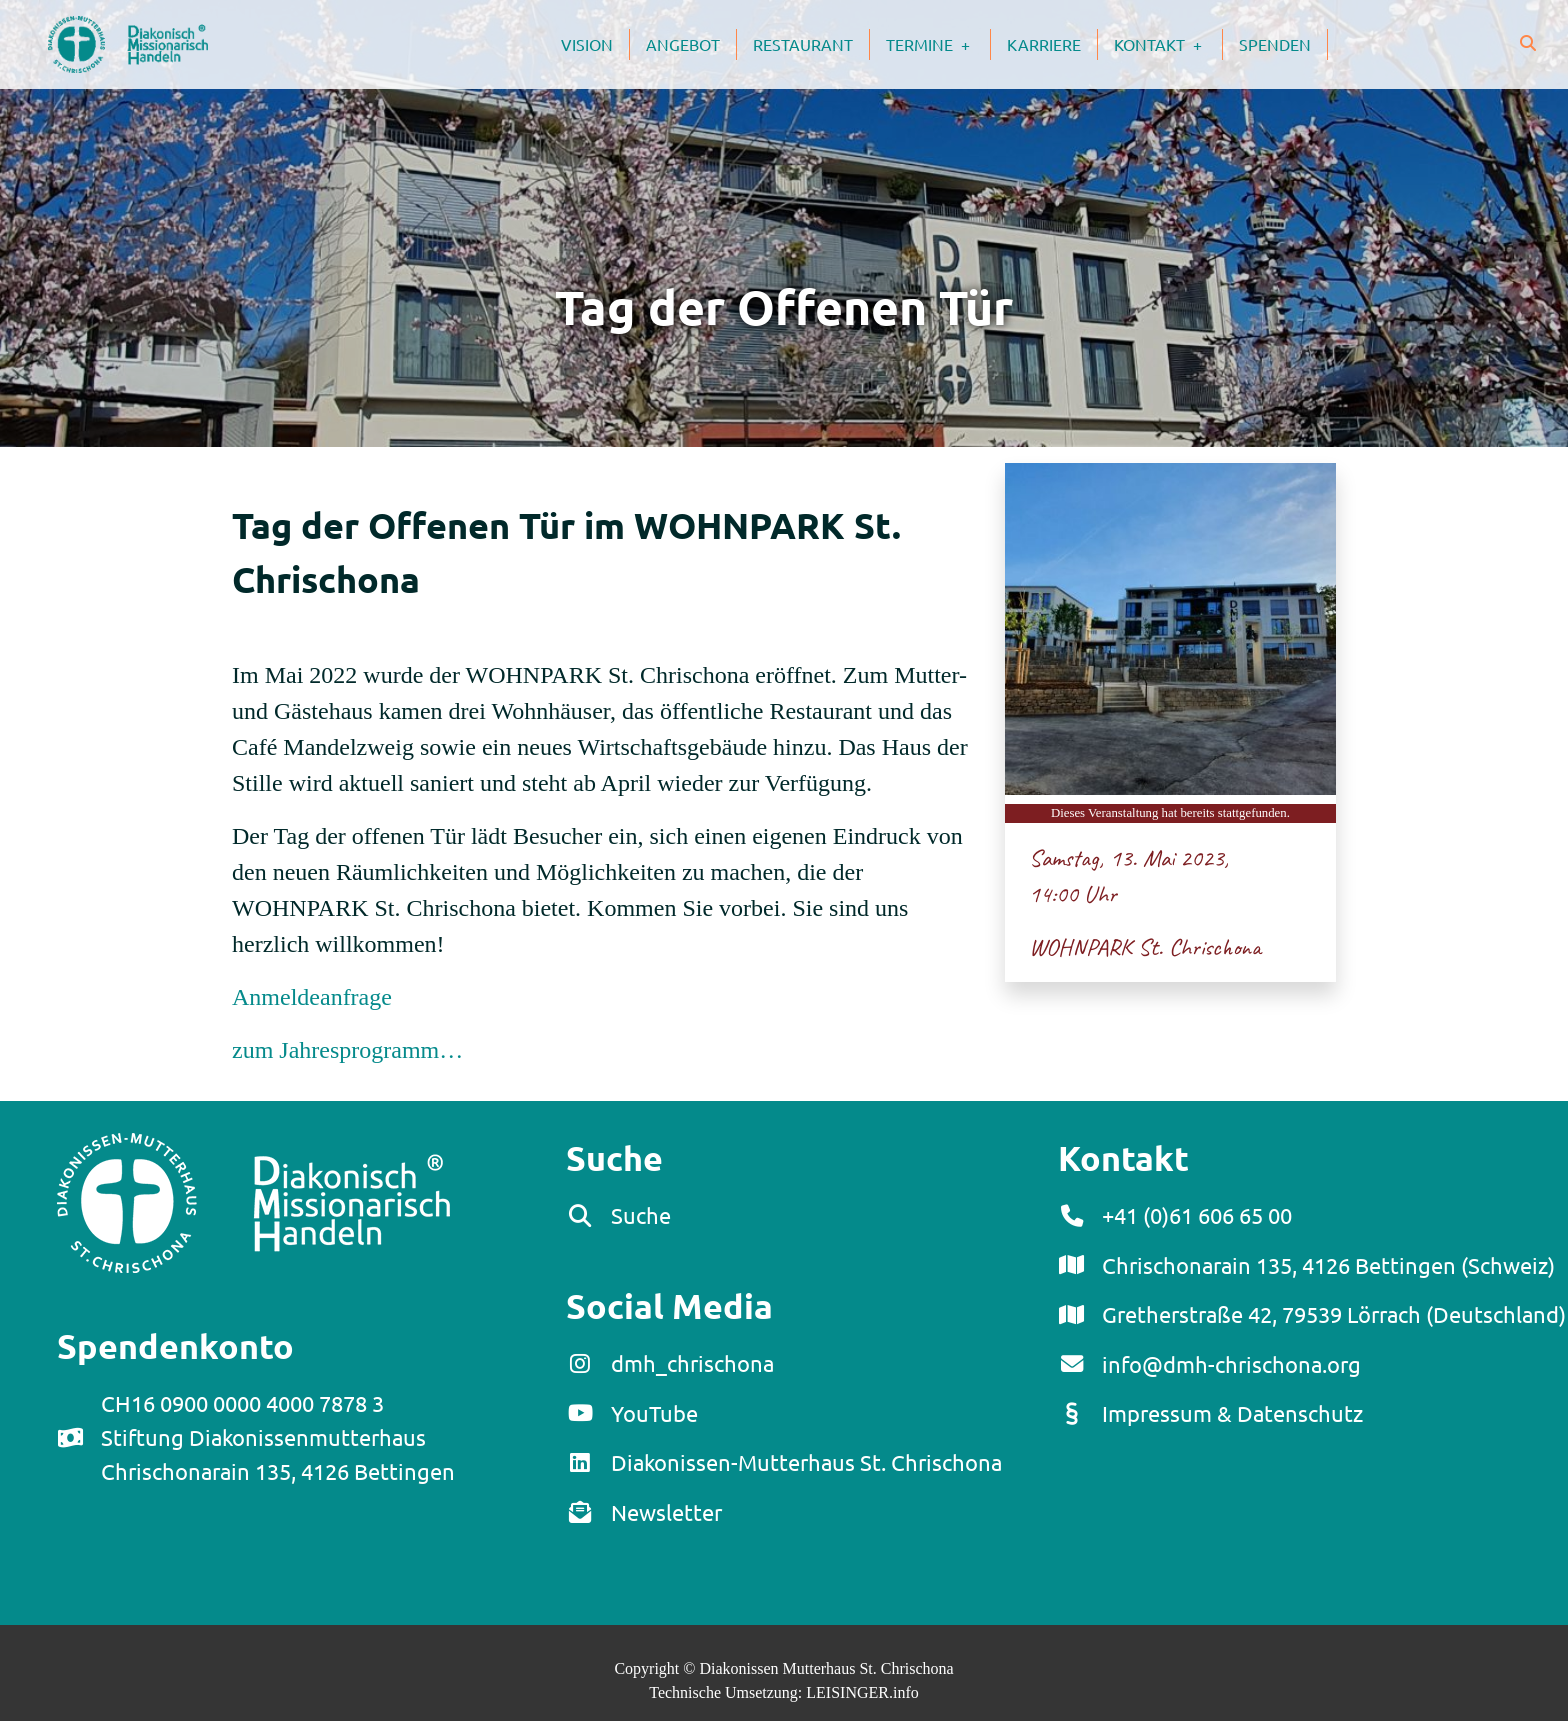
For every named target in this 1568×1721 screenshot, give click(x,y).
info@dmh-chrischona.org (1231, 1364)
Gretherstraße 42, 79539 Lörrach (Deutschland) (1334, 1314)
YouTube (654, 1413)
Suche (641, 1215)
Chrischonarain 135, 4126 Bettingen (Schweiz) (1328, 1265)
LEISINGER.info (862, 1692)
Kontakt (1168, 44)
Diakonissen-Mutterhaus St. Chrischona (806, 1462)
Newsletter (666, 1512)
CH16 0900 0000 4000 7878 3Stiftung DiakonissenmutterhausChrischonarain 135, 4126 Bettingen (278, 1436)
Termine (938, 44)
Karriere (1044, 44)
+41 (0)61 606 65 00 (1197, 1215)
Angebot (683, 44)
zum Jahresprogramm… (347, 1050)
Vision (587, 44)
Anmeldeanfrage (312, 997)
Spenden (1275, 44)
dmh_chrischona (692, 1363)
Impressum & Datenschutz (1232, 1413)
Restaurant (803, 44)
